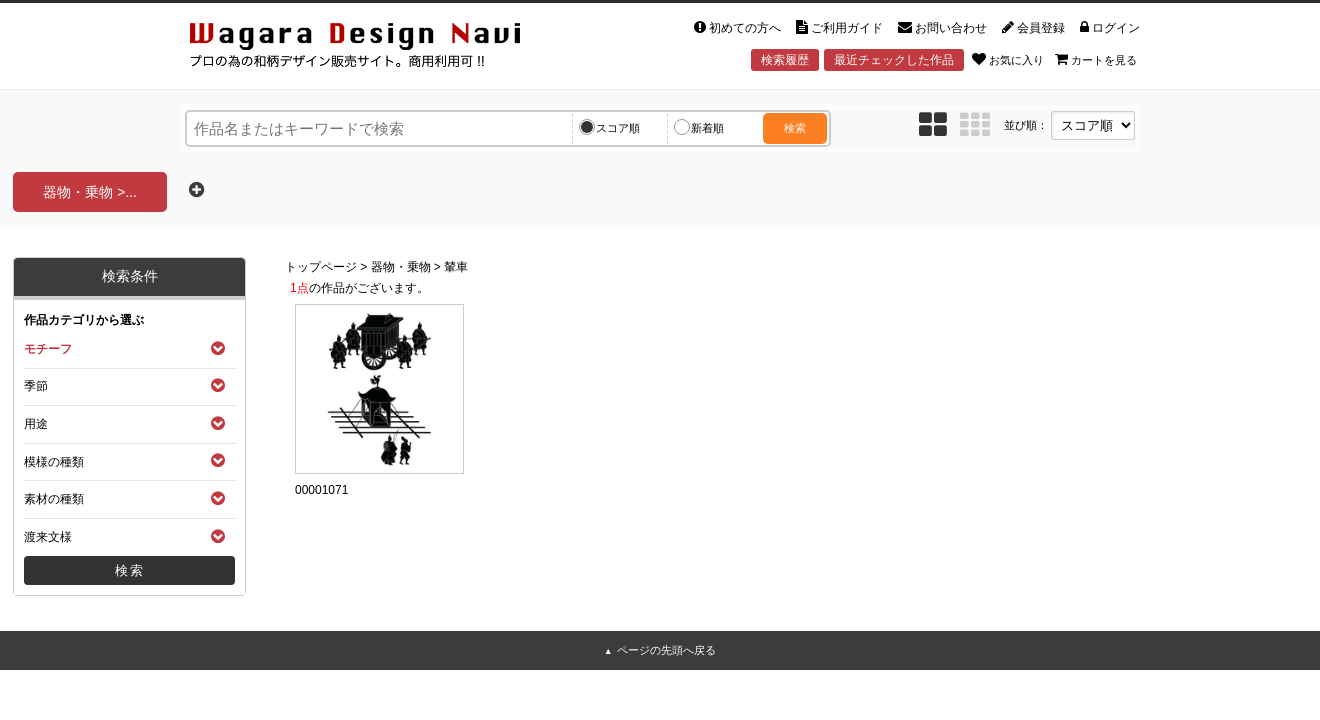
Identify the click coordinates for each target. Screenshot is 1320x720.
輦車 (456, 267)
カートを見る (1096, 59)
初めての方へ (737, 28)
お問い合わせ (942, 28)
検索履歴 (785, 60)
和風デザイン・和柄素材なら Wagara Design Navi (372, 48)
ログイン (1110, 28)
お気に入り (1008, 59)
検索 (795, 128)
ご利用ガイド (839, 28)
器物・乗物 (401, 267)
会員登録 (1033, 28)
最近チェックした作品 (894, 60)
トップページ (321, 267)
